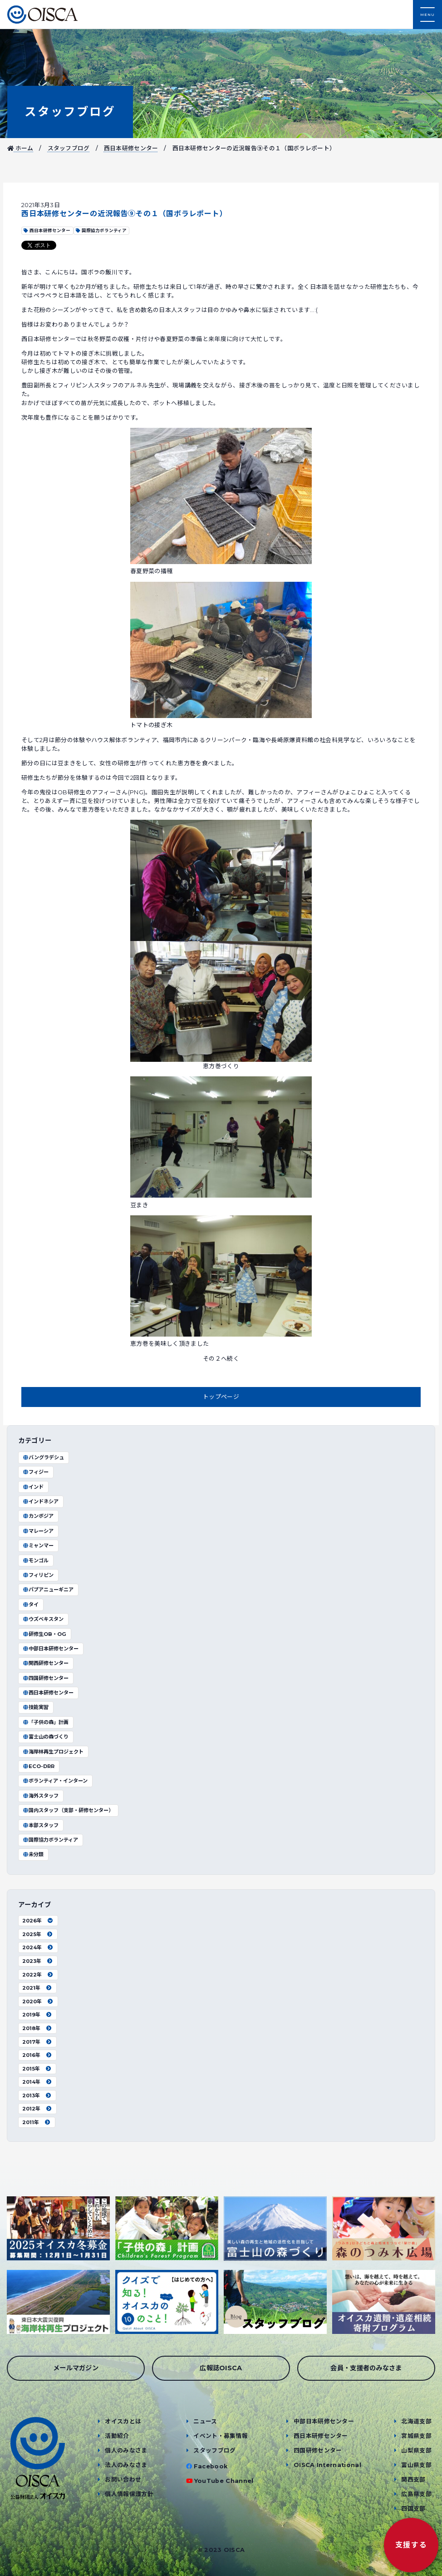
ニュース (205, 2421)
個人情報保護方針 (129, 2494)
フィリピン (38, 1575)
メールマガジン (75, 2368)
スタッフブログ (70, 111)
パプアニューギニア (48, 1589)
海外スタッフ (40, 1796)
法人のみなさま (126, 2465)
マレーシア (38, 1531)
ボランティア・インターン (55, 1781)
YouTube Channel (224, 2480)
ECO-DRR (38, 1766)
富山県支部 (416, 2465)
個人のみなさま (126, 2450)
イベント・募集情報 (220, 2435)
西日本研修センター (131, 148)
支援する (411, 2545)
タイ (30, 1604)
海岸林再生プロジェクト (52, 1752)
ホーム (20, 148)
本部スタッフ (40, 1825)
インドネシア (40, 1501)
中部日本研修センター (50, 1648)
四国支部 (413, 2508)
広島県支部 (416, 2494)
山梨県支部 (416, 2450)
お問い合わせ (123, 2479)
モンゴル (35, 1560)
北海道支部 (416, 2421)
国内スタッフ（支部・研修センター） (67, 1810)
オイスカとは (123, 2421)
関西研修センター (45, 1663)
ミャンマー (38, 1545)
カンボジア (38, 1516)
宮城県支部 (416, 2435)
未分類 (33, 1854)
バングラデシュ (43, 1457)
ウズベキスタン (43, 1619)
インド (33, 1487)
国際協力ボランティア (50, 1840)
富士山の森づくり (45, 1737)
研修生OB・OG (44, 1634)
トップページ (221, 1396)
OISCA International (327, 2465)
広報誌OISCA (221, 2368)
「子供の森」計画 (45, 1722)
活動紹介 (117, 2435)
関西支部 (413, 2479)
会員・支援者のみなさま (366, 2368)
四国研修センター (45, 1678)
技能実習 (35, 1707)
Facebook (211, 2466)
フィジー (35, 1472)
